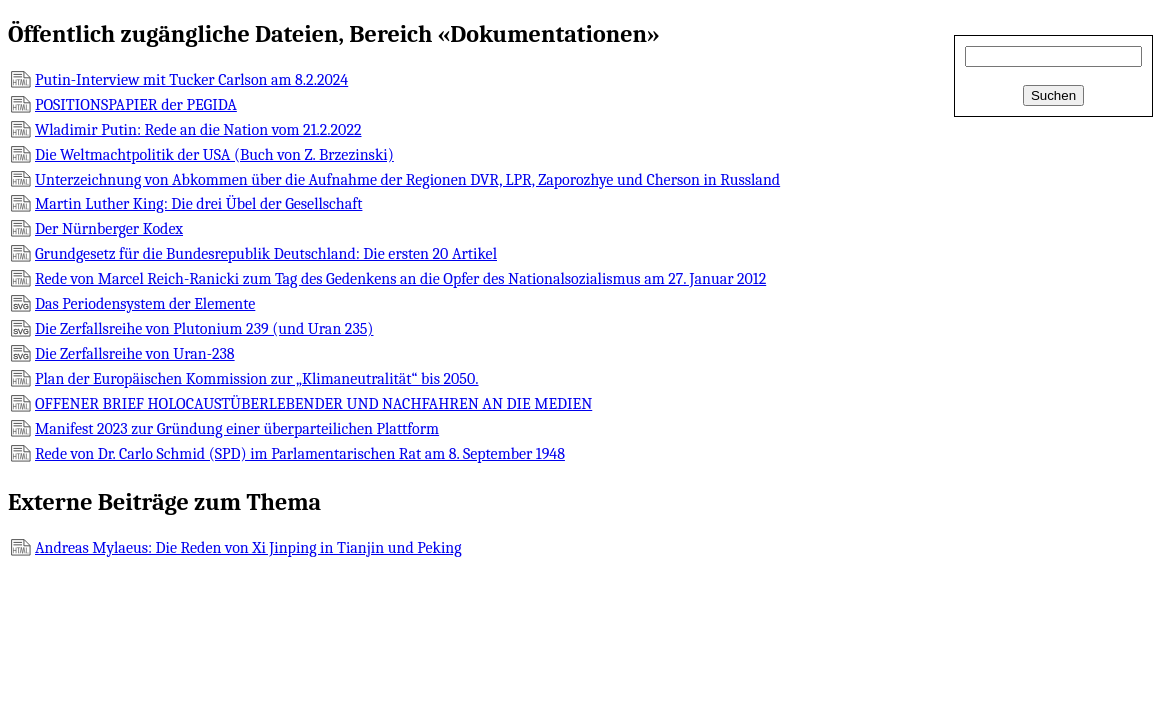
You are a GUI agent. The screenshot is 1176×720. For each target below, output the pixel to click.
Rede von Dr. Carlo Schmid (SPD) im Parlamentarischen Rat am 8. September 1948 (300, 454)
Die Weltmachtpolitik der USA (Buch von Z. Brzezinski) (214, 155)
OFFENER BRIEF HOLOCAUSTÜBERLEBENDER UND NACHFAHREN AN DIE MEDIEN (313, 404)
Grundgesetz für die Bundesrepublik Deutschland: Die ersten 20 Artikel (266, 254)
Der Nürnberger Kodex (109, 229)
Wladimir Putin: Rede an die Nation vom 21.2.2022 (198, 130)
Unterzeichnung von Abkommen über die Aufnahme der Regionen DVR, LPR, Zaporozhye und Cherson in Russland (407, 180)
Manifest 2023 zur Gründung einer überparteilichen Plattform (237, 429)
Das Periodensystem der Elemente (145, 304)
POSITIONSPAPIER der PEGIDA (136, 105)
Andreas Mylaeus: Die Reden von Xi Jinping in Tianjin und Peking (248, 548)
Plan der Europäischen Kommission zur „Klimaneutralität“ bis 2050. (257, 379)
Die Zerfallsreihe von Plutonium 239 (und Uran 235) (204, 329)
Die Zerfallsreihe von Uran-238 (135, 354)
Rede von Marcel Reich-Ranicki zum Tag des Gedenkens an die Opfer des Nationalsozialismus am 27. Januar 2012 (400, 279)
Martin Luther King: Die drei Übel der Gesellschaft (198, 204)
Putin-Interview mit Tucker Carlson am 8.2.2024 (191, 80)
